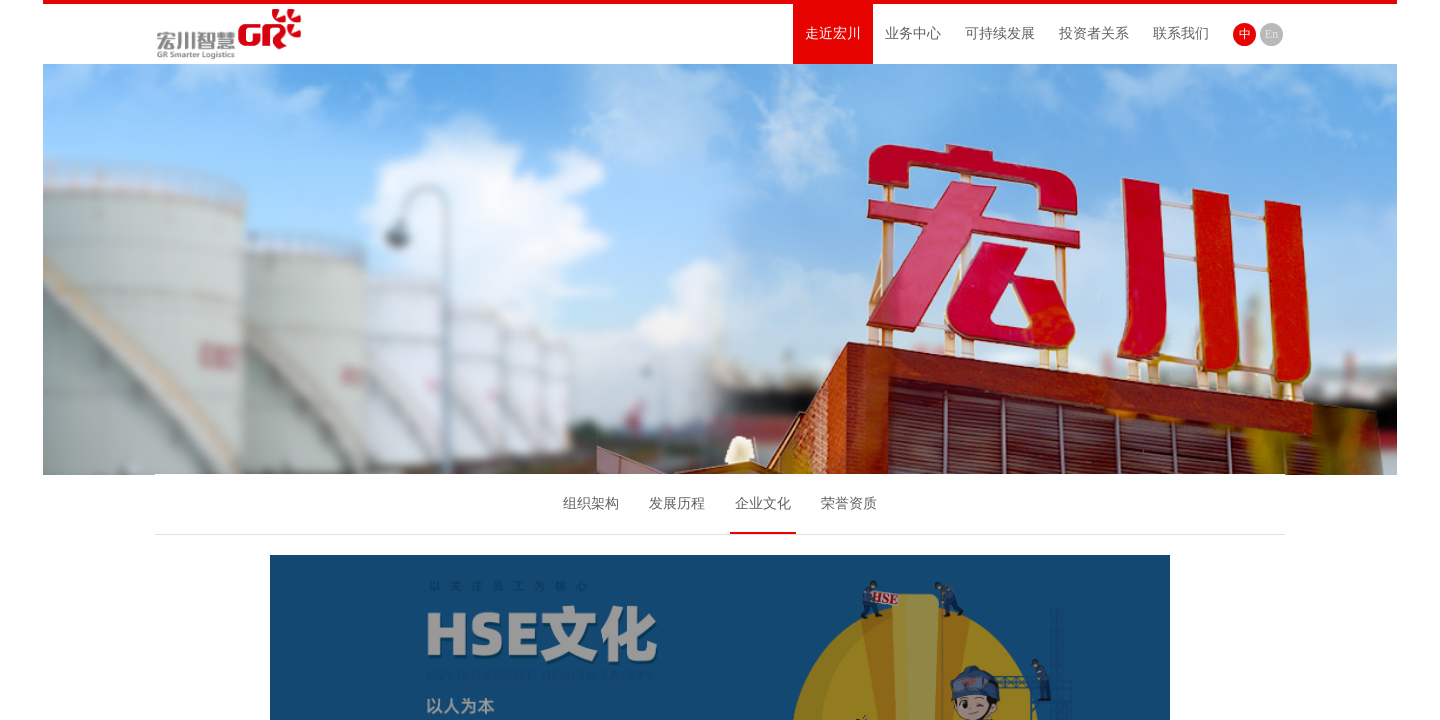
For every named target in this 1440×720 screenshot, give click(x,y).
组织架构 (591, 503)
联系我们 (1181, 33)
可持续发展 (1000, 33)
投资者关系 (1094, 33)
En (1271, 34)
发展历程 (677, 503)
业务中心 (913, 33)
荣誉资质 (849, 503)
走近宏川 (833, 33)
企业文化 (763, 503)
